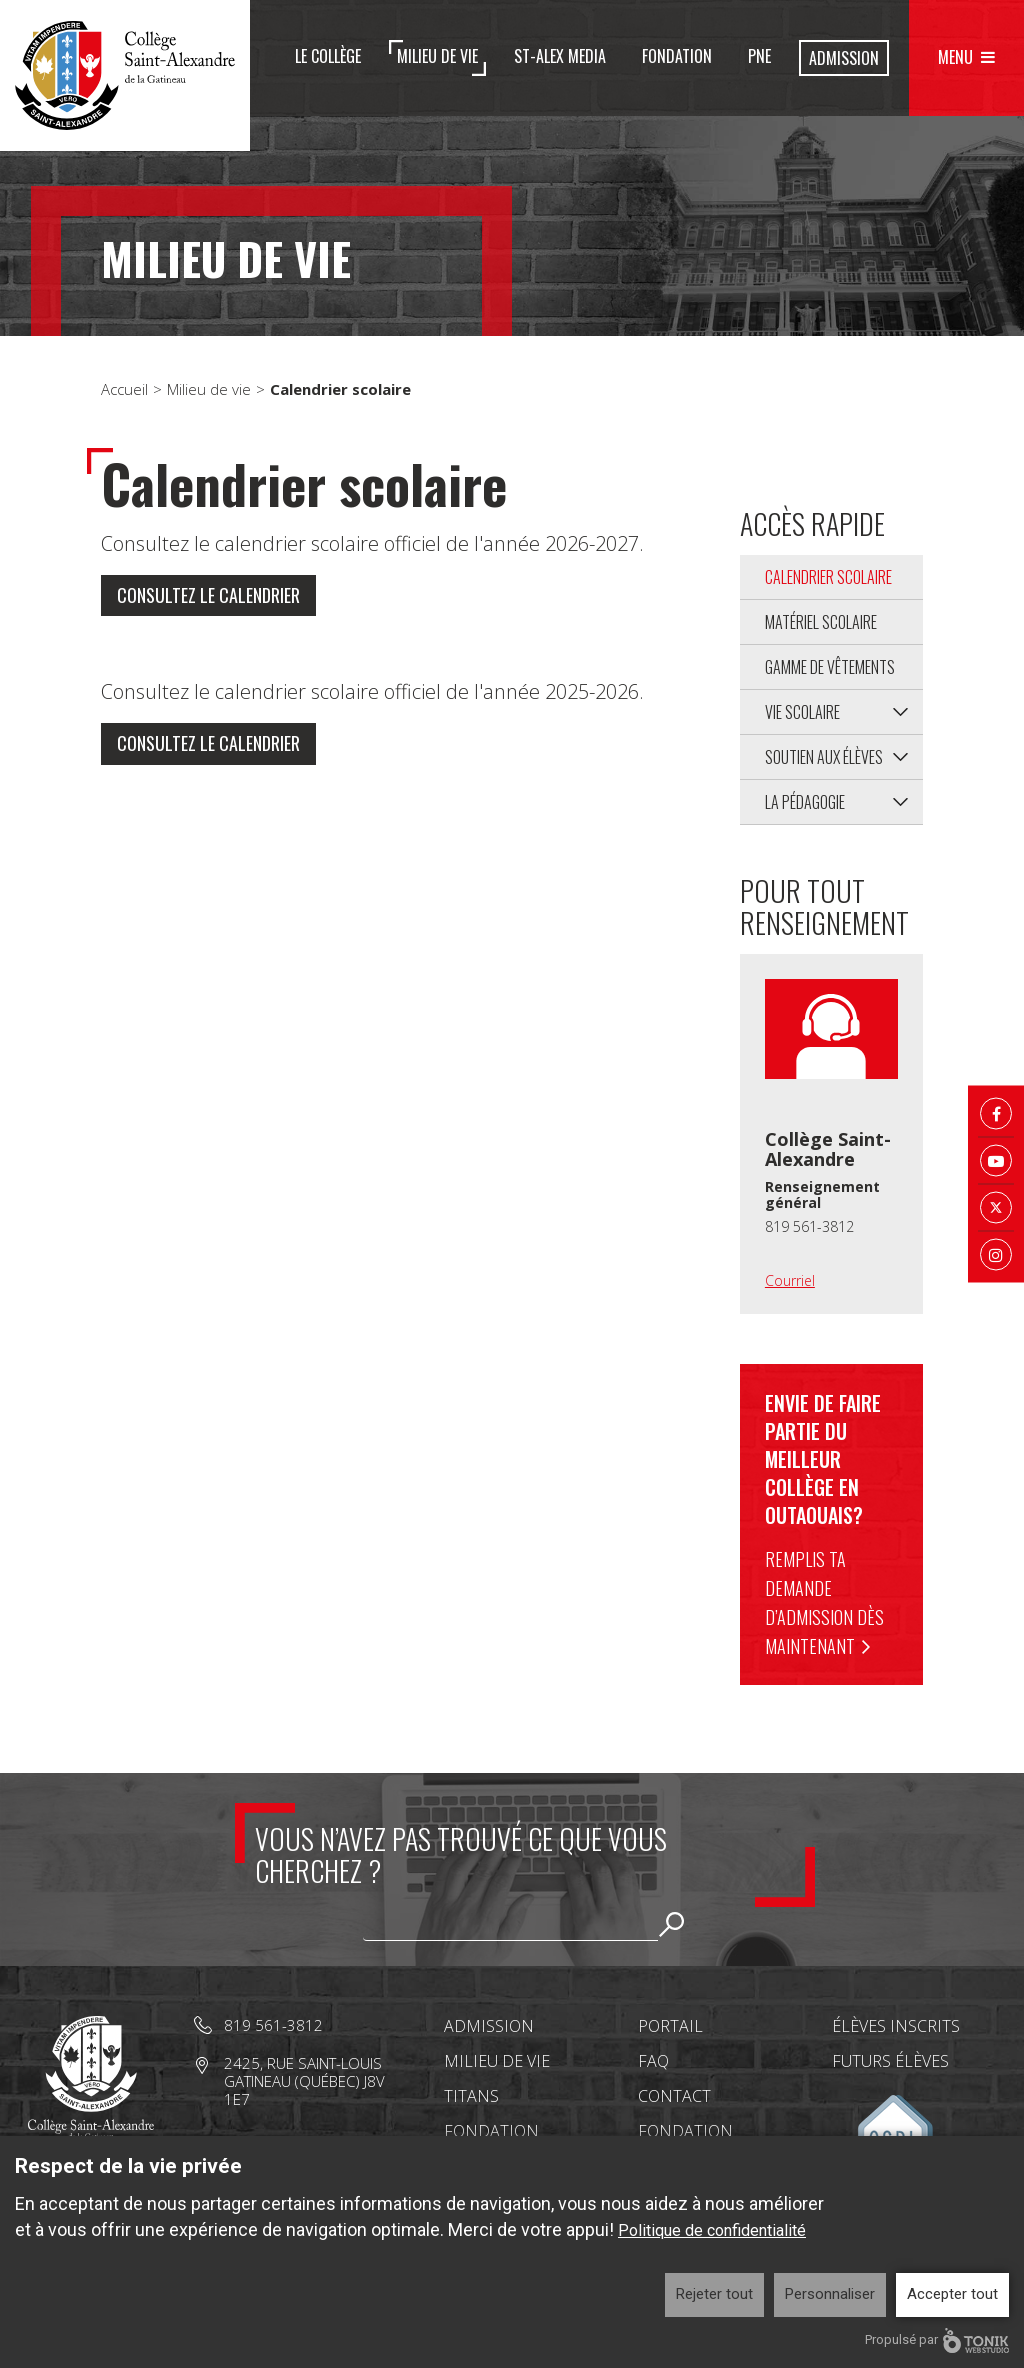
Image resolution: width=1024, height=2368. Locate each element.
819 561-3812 (809, 1226)
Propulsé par (937, 2340)
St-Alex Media (560, 56)
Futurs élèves (890, 2061)
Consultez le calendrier (208, 596)
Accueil (124, 389)
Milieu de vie (437, 56)
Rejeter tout (714, 2294)
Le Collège (328, 56)
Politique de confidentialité (712, 2230)
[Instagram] (996, 1255)
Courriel (790, 1280)
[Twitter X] (996, 1208)
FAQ (653, 2061)
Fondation (677, 56)
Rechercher (672, 1924)
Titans (471, 2096)
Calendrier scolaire (828, 577)
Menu (955, 57)
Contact (674, 2096)
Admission (844, 58)
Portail (670, 2026)
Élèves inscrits (896, 2026)
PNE (759, 56)
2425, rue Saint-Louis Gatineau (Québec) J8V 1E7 (304, 2081)
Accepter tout (952, 2294)
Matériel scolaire (821, 622)
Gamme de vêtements (830, 667)
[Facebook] (996, 1114)
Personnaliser (830, 2294)
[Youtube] (996, 1161)
